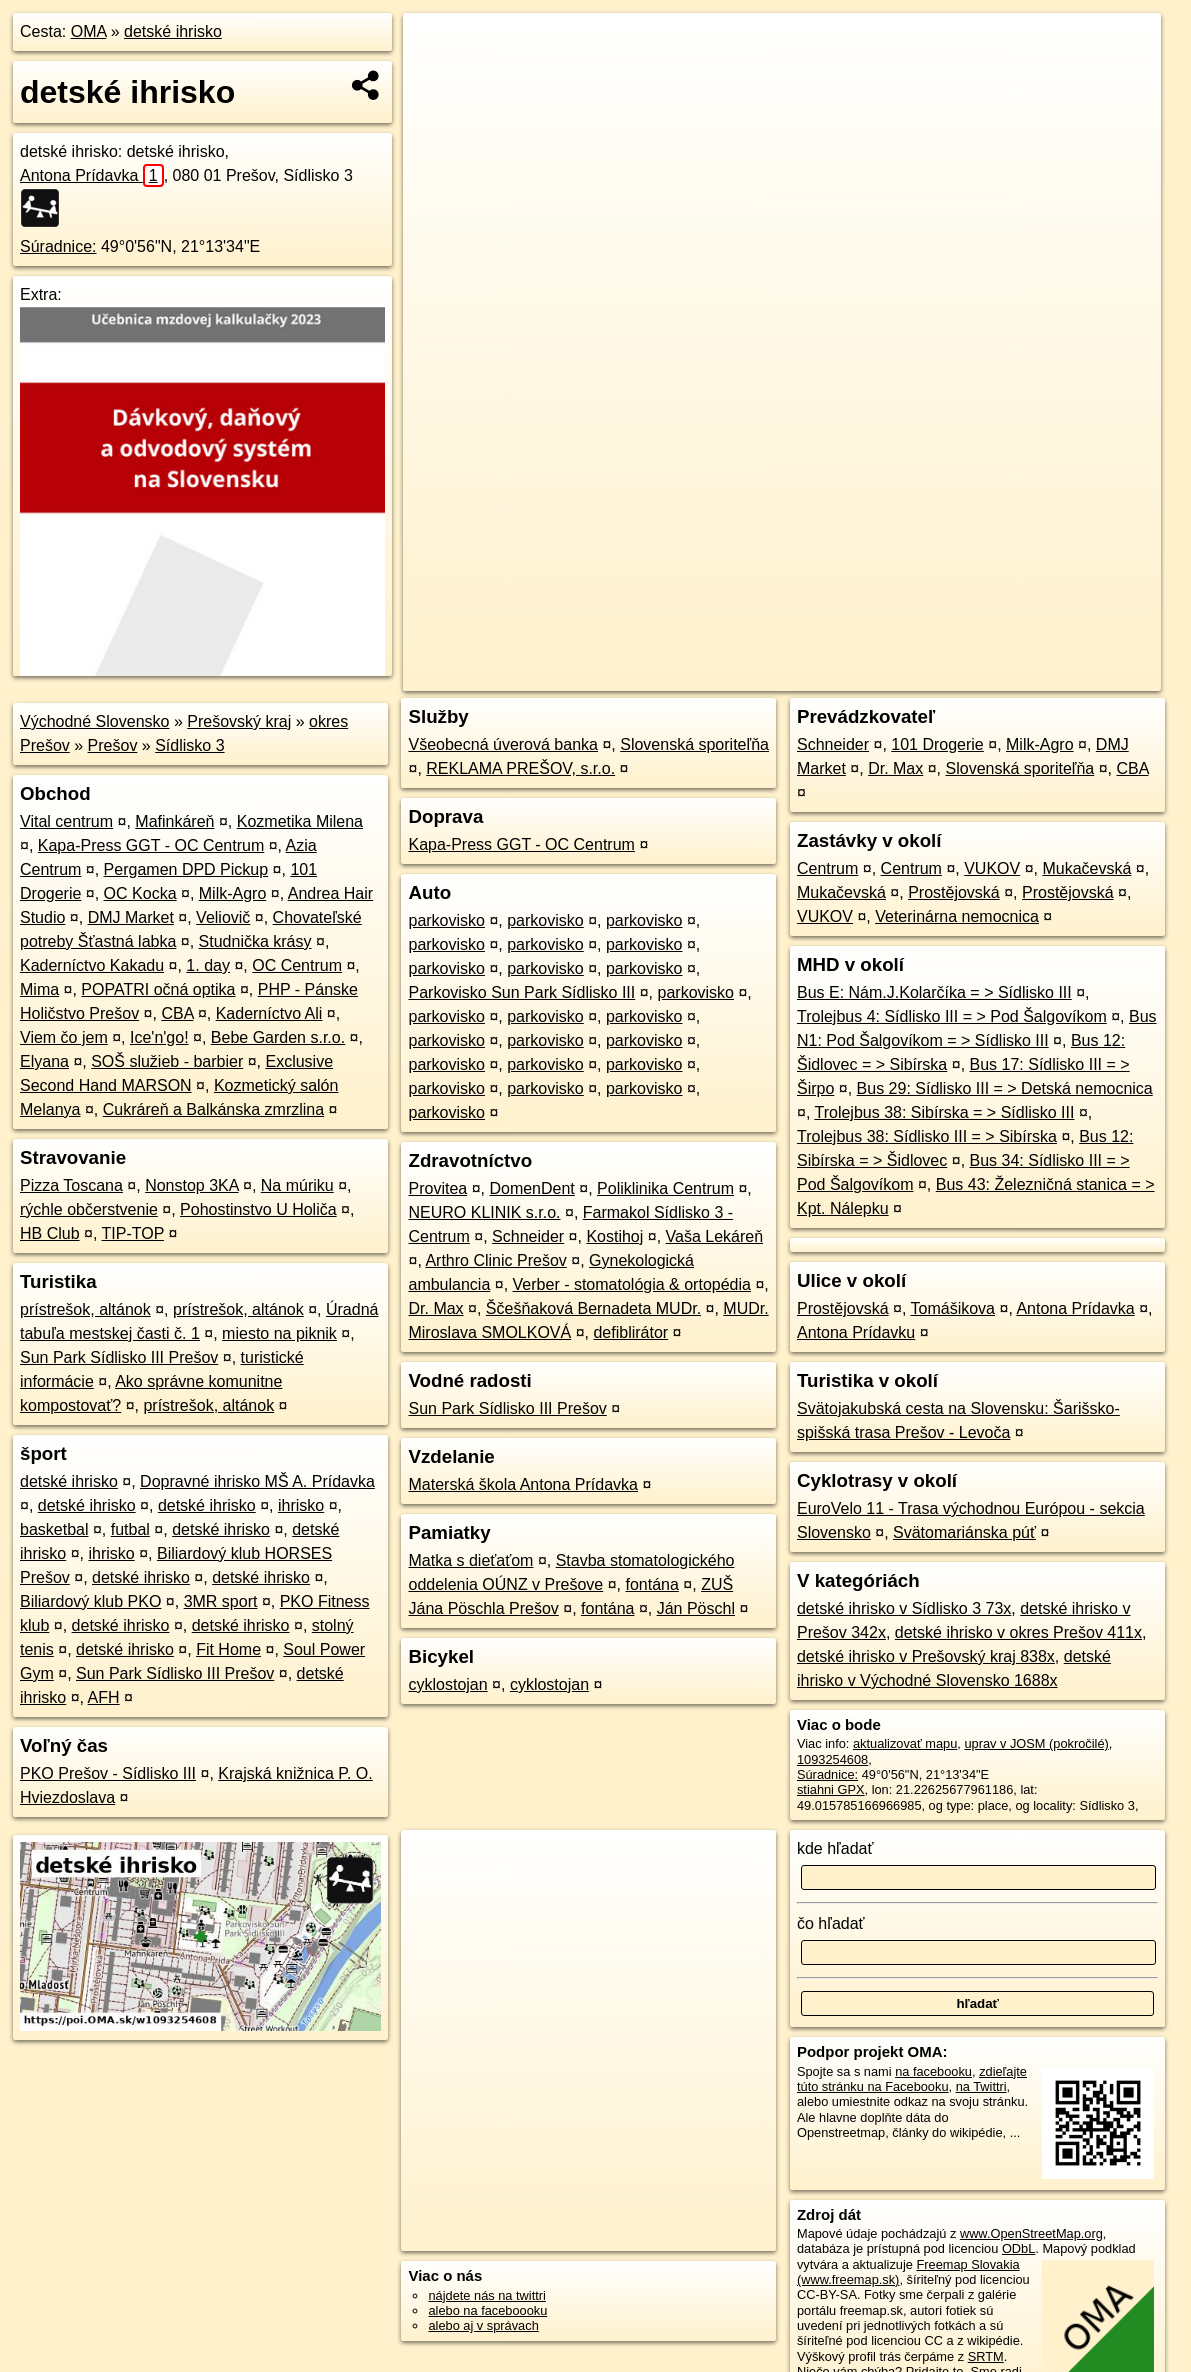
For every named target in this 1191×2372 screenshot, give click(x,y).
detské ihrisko (173, 31)
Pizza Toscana (71, 1185)
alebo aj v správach (483, 2325)
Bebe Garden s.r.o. (278, 1037)
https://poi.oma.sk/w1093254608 (1069, 676)
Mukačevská (1086, 868)
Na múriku (297, 1185)
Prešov (113, 745)
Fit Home (228, 1649)
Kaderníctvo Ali (269, 1013)
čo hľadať (831, 1923)
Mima (39, 989)
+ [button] (437, 47)
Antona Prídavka (92, 175)
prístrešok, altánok (85, 1309)
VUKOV (992, 868)
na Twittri (981, 2086)
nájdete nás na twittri (486, 2295)
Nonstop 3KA (191, 1185)
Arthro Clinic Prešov (495, 1260)
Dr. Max (435, 1308)
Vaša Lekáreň (715, 1236)
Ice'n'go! (159, 1037)
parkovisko (446, 920)
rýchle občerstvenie (89, 1209)
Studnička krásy (255, 941)
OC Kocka (140, 893)
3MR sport (221, 1601)
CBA (177, 1013)
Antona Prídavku (856, 1332)
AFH (104, 1697)
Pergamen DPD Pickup (186, 869)
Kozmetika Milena (300, 821)
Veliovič (223, 917)
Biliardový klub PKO (90, 1601)
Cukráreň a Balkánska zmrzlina (213, 1109)
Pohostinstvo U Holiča (258, 1209)
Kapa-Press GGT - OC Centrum (151, 845)
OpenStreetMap (814, 676)
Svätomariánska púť (964, 1532)
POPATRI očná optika (158, 989)
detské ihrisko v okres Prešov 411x (1018, 1632)
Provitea (437, 1188)
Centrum (827, 868)
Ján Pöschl (696, 1608)
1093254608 (832, 1759)
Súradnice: (58, 246)
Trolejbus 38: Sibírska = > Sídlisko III (944, 1112)
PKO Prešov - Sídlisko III (108, 1773)
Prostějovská (954, 892)
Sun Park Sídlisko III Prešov (119, 1357)
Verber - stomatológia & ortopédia (632, 1284)
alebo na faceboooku (487, 2310)
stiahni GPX (831, 1789)
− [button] (437, 78)
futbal (130, 1529)
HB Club (50, 1233)
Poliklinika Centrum (665, 1188)
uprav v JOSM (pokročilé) (1036, 1743)
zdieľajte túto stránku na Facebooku (912, 2079)
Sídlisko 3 (189, 745)
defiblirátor (630, 1332)
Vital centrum (66, 821)
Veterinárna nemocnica (957, 916)
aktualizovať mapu (905, 1743)
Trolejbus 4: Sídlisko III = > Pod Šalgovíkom (952, 1016)
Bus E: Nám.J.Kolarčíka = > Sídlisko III (934, 992)
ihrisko (301, 1505)
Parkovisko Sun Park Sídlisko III (521, 992)
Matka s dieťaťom (470, 1560)
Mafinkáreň (174, 821)
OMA (89, 31)
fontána (652, 1584)
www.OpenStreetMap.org (1031, 2233)
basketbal (54, 1529)
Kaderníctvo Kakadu (92, 965)
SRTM (986, 2356)
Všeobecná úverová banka (502, 744)
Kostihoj (614, 1236)
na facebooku (933, 2071)
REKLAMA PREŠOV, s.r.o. (520, 768)
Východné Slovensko (94, 721)
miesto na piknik (279, 1333)
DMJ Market (131, 917)
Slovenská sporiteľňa (694, 744)
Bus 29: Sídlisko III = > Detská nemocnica (1005, 1088)
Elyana (44, 1061)
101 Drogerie (937, 744)
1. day (208, 965)
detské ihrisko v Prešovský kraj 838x (926, 1656)
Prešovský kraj (239, 721)
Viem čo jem (64, 1037)
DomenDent (531, 1188)
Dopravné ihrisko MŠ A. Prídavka (257, 1481)
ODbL (1018, 2248)
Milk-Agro (233, 893)
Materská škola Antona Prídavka (522, 1484)
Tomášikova (953, 1308)
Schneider (528, 1236)
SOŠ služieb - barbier (167, 1061)
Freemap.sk (917, 676)
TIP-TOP (133, 1233)
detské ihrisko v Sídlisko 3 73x (904, 1608)
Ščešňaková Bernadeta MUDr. (593, 1308)
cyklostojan (447, 1684)
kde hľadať (835, 1848)
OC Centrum (297, 965)
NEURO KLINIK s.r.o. (484, 1212)
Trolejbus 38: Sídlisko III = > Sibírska (927, 1136)
